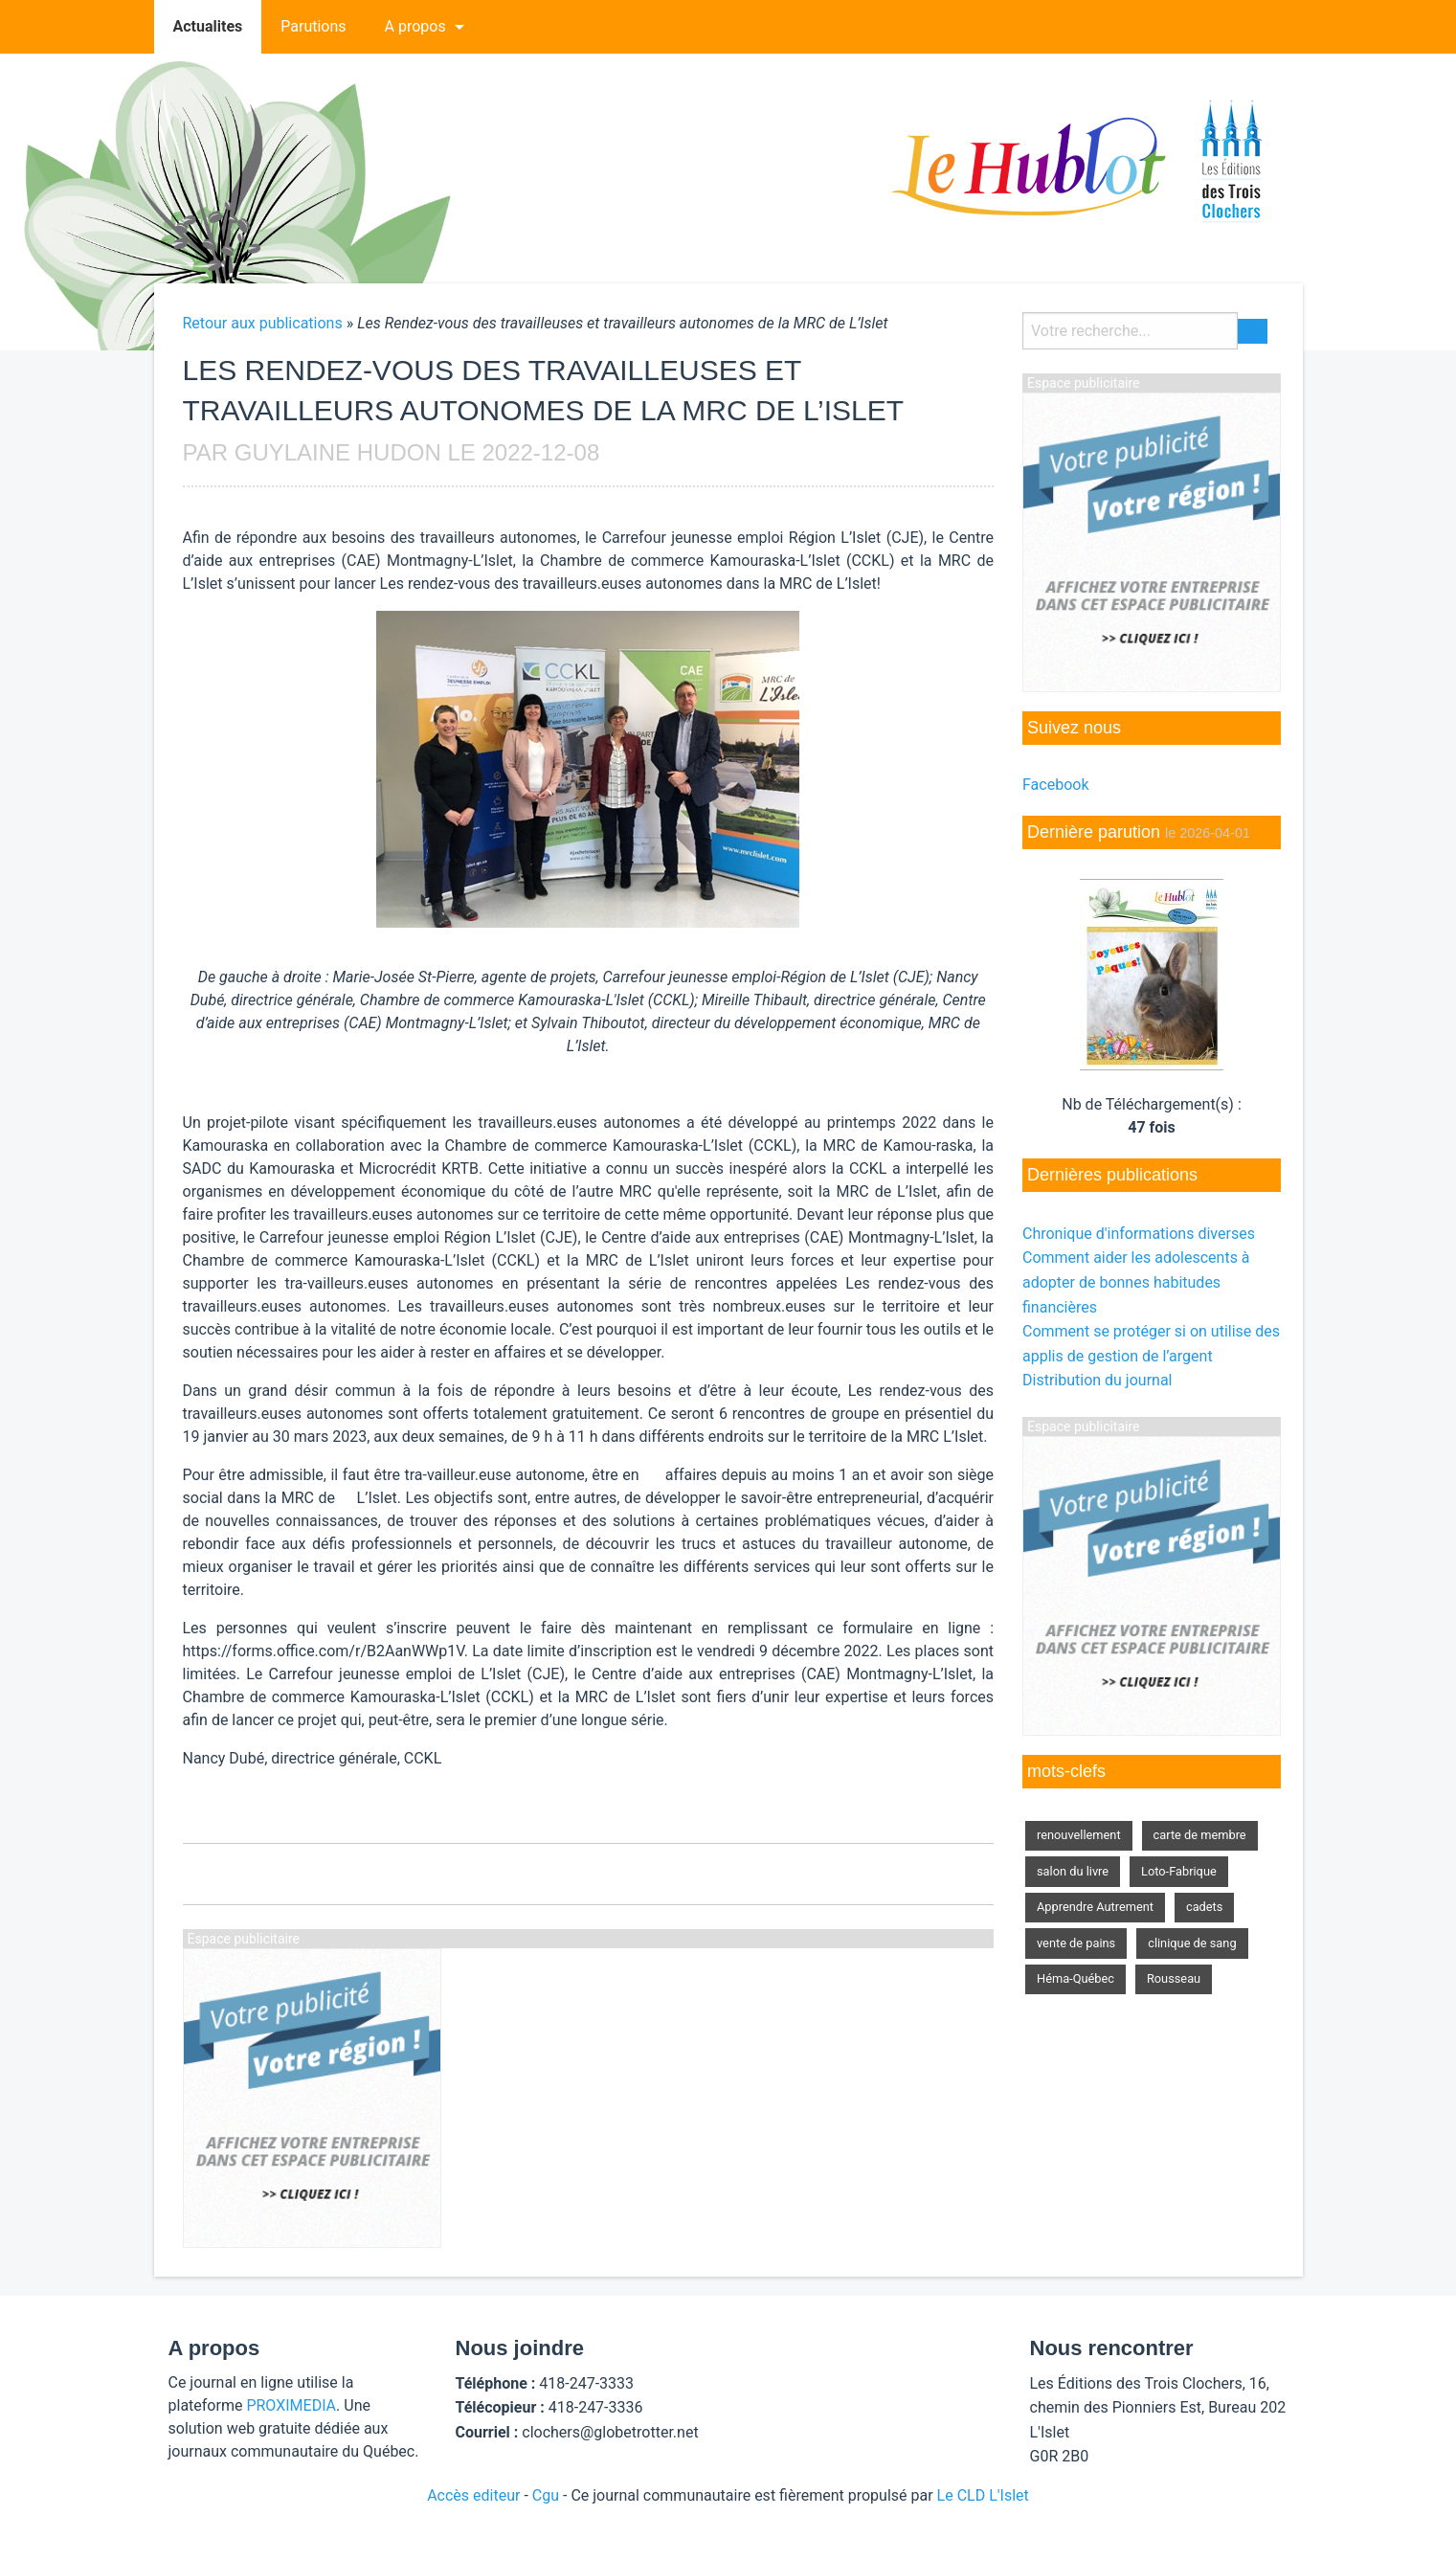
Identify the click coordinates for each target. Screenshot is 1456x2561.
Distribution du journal (1097, 1380)
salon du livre (1073, 1871)
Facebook (1055, 784)
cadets (1204, 1906)
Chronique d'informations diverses (1138, 1233)
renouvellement (1079, 1835)
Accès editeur (473, 2495)
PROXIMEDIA (291, 2405)
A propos (415, 26)
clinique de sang (1192, 1943)
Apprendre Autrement (1095, 1906)
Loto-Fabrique (1179, 1871)
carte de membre (1200, 1835)
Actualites (208, 26)
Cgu (545, 2495)
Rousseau (1173, 1978)
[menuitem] (208, 27)
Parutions (313, 26)
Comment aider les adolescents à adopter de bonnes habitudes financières (1136, 1281)
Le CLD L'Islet (983, 2495)
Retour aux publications (263, 323)
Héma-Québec (1075, 1978)
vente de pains (1076, 1943)
